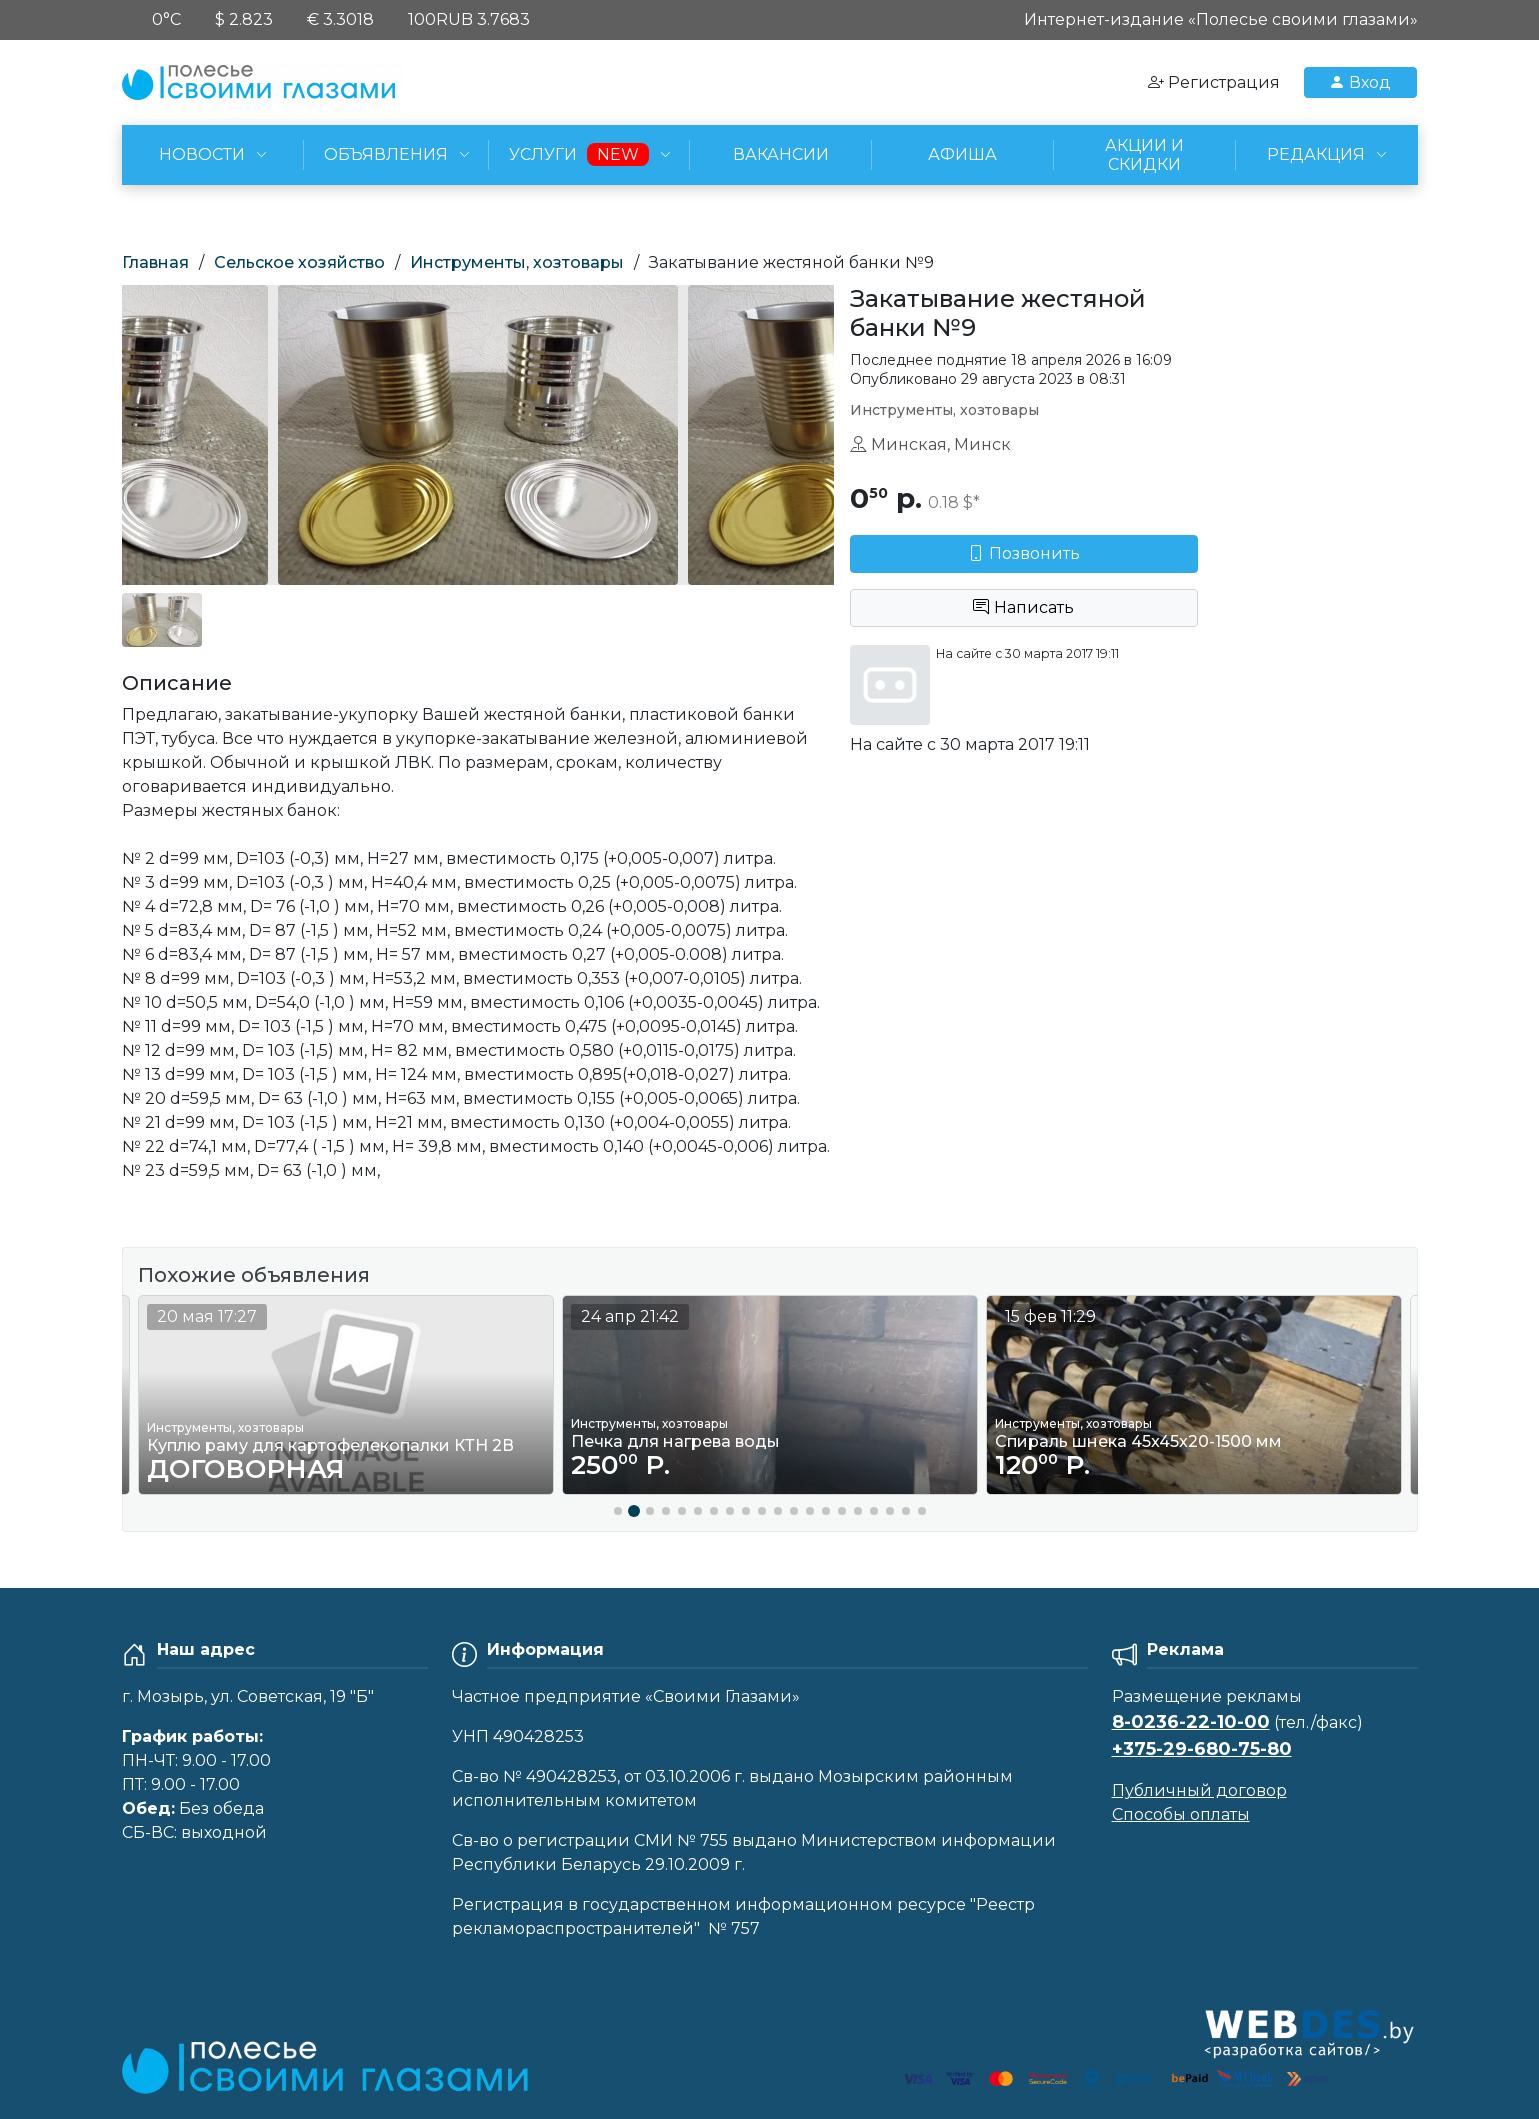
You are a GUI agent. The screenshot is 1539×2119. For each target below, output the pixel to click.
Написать (1023, 607)
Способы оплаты (1181, 1814)
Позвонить (1024, 553)
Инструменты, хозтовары (517, 262)
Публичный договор (1199, 1790)
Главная (155, 262)
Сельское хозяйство (299, 262)
